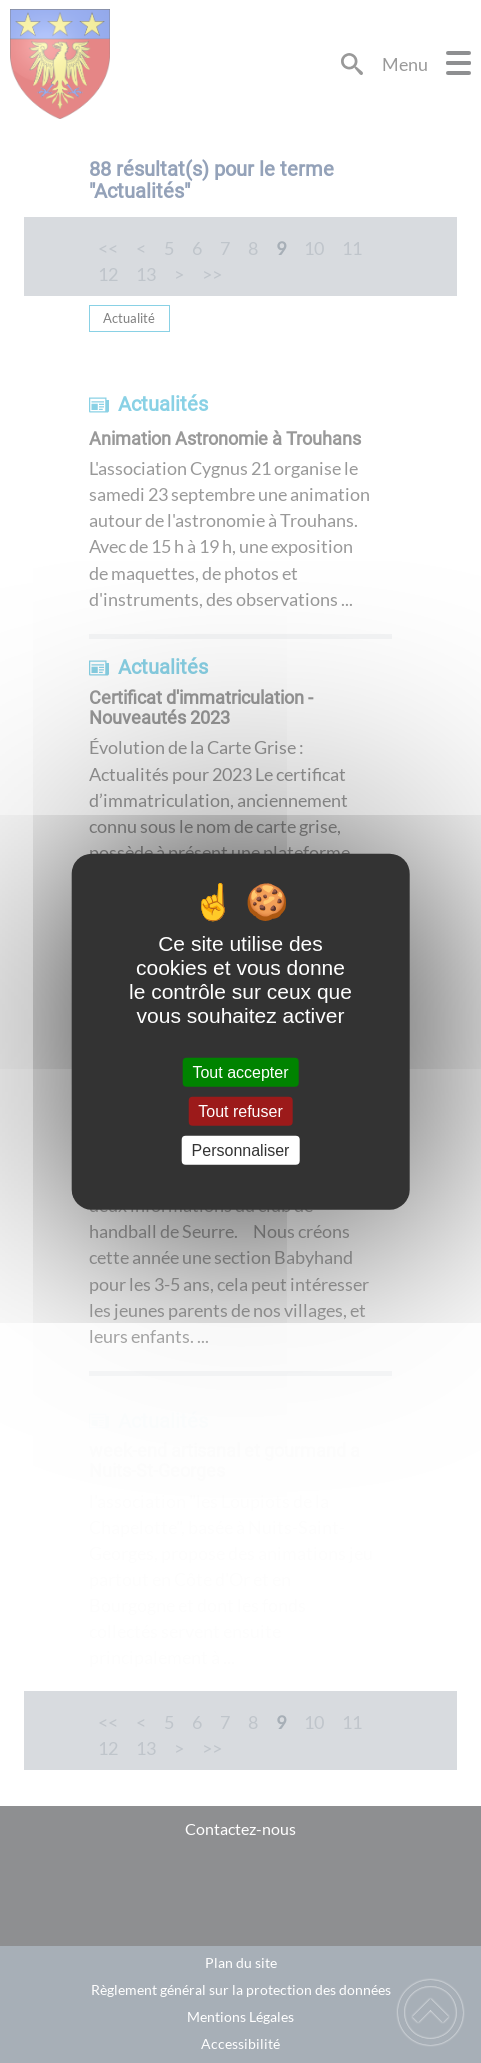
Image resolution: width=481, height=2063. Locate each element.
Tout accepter (240, 1071)
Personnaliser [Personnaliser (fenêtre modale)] (241, 1150)
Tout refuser (240, 1110)
